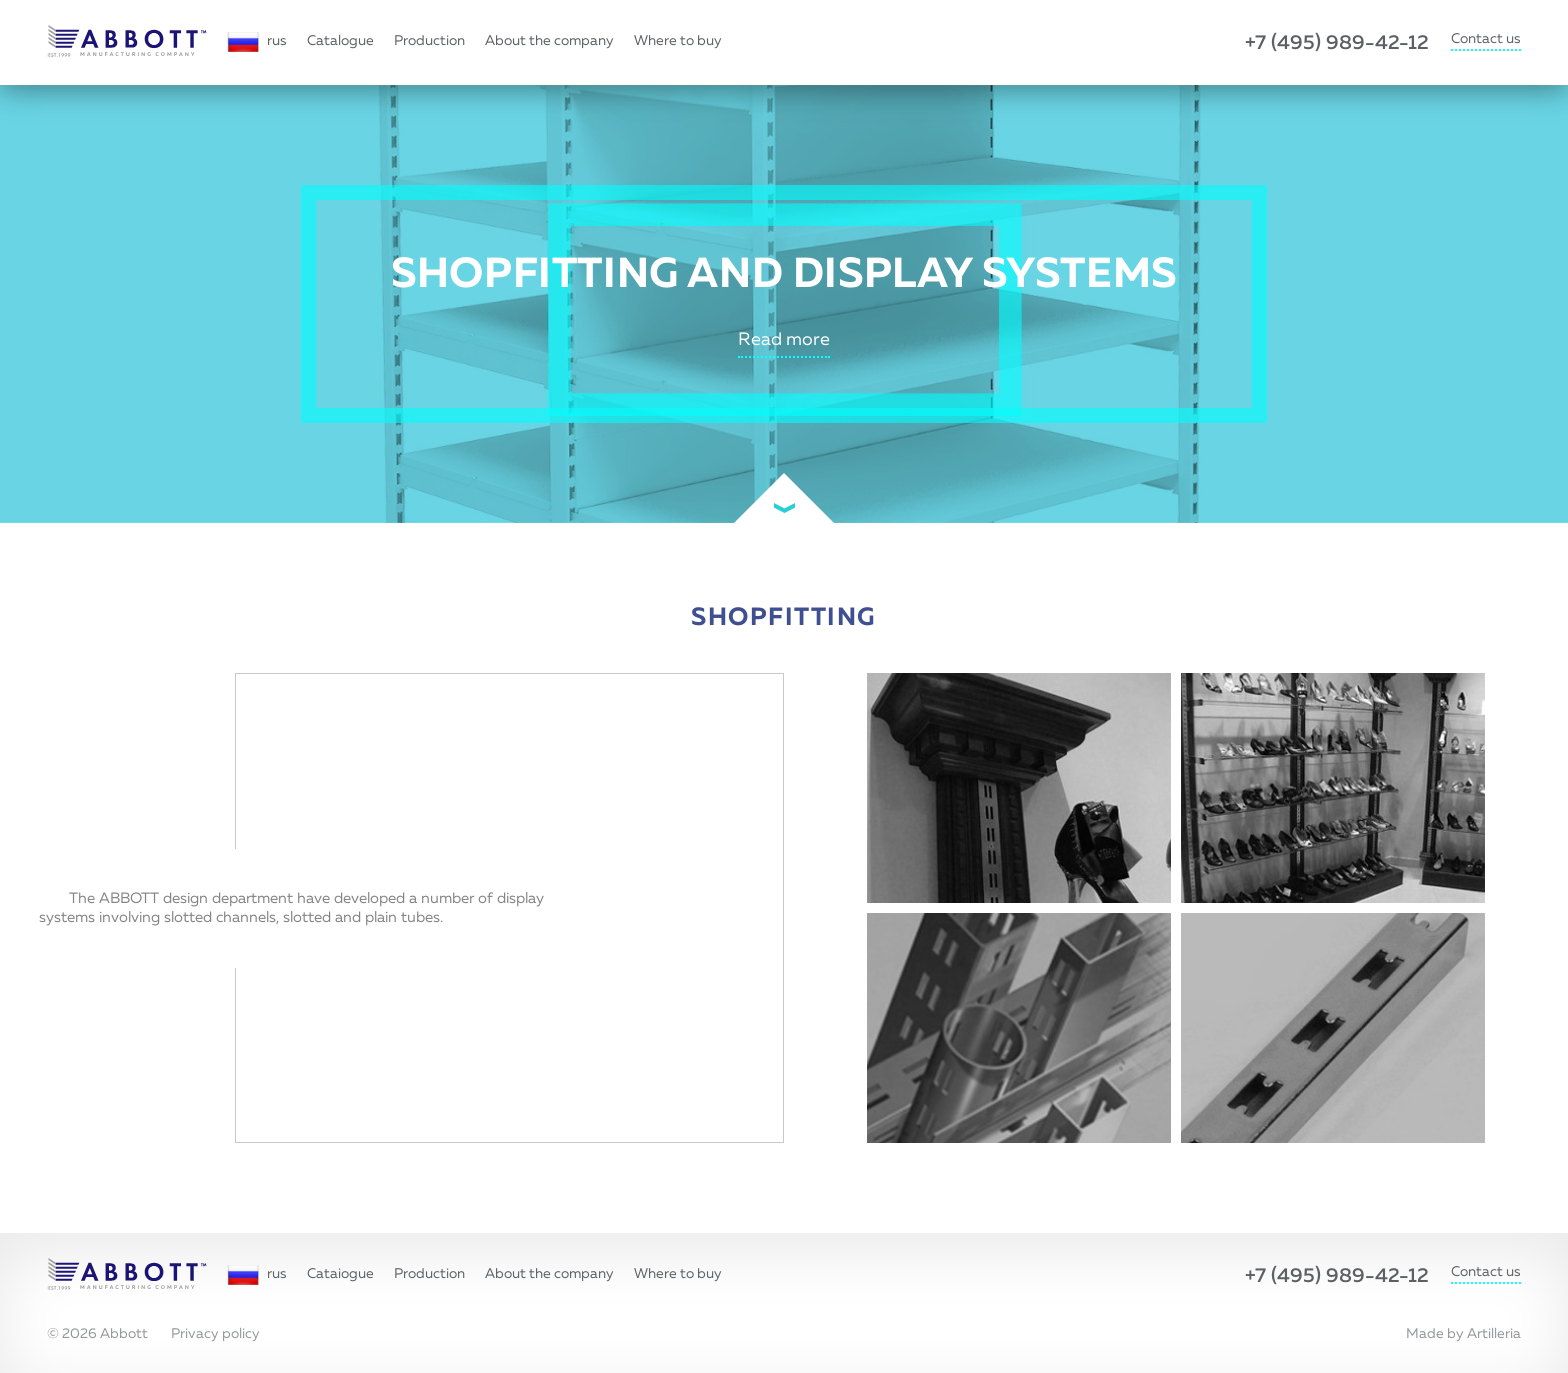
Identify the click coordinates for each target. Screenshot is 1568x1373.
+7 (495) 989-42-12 (1337, 43)
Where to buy (678, 41)
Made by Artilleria (1463, 1334)
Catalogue (340, 41)
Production (429, 41)
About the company (549, 41)
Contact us (1486, 39)
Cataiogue (340, 1274)
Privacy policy (215, 1334)
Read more (784, 340)
